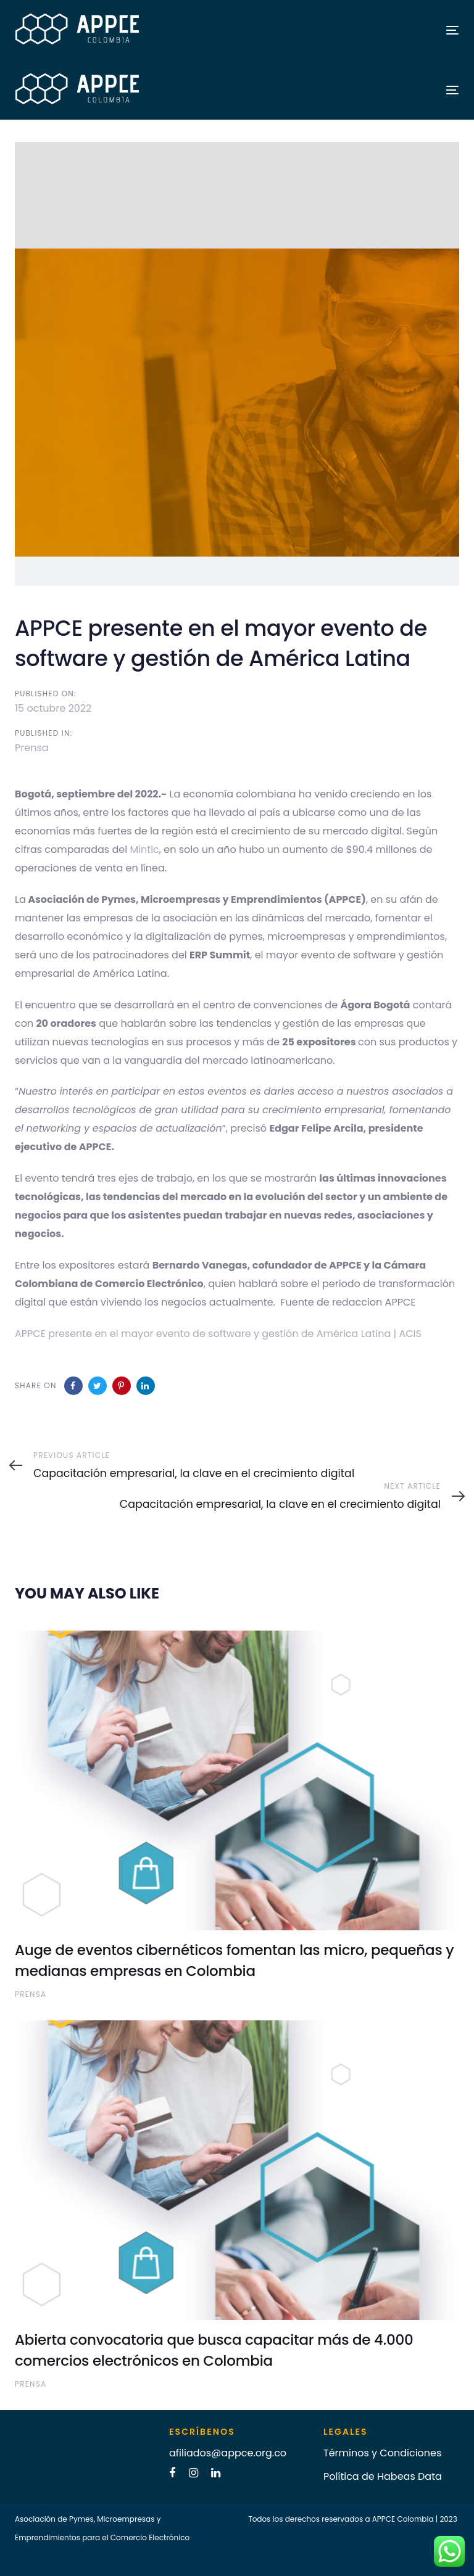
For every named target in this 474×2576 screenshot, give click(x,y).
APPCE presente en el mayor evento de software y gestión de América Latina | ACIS (218, 1334)
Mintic (144, 849)
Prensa (32, 748)
